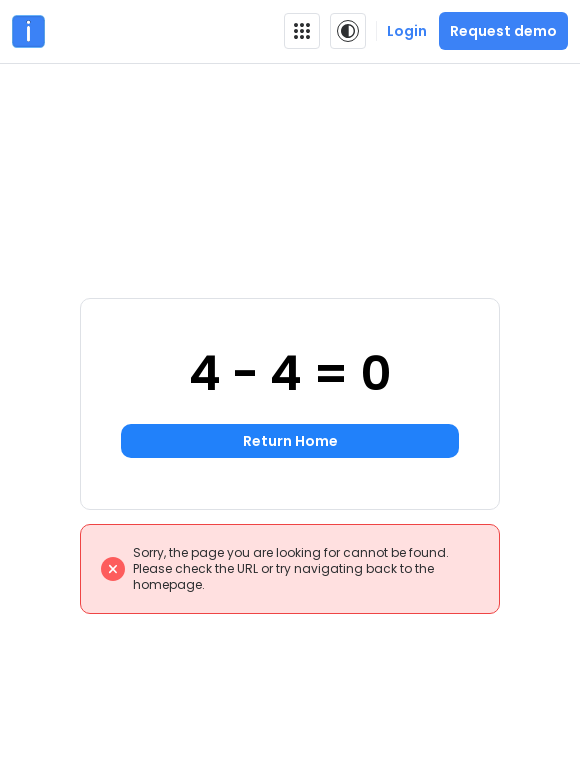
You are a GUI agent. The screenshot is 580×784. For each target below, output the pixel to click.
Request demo (503, 31)
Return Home (290, 441)
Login (407, 31)
